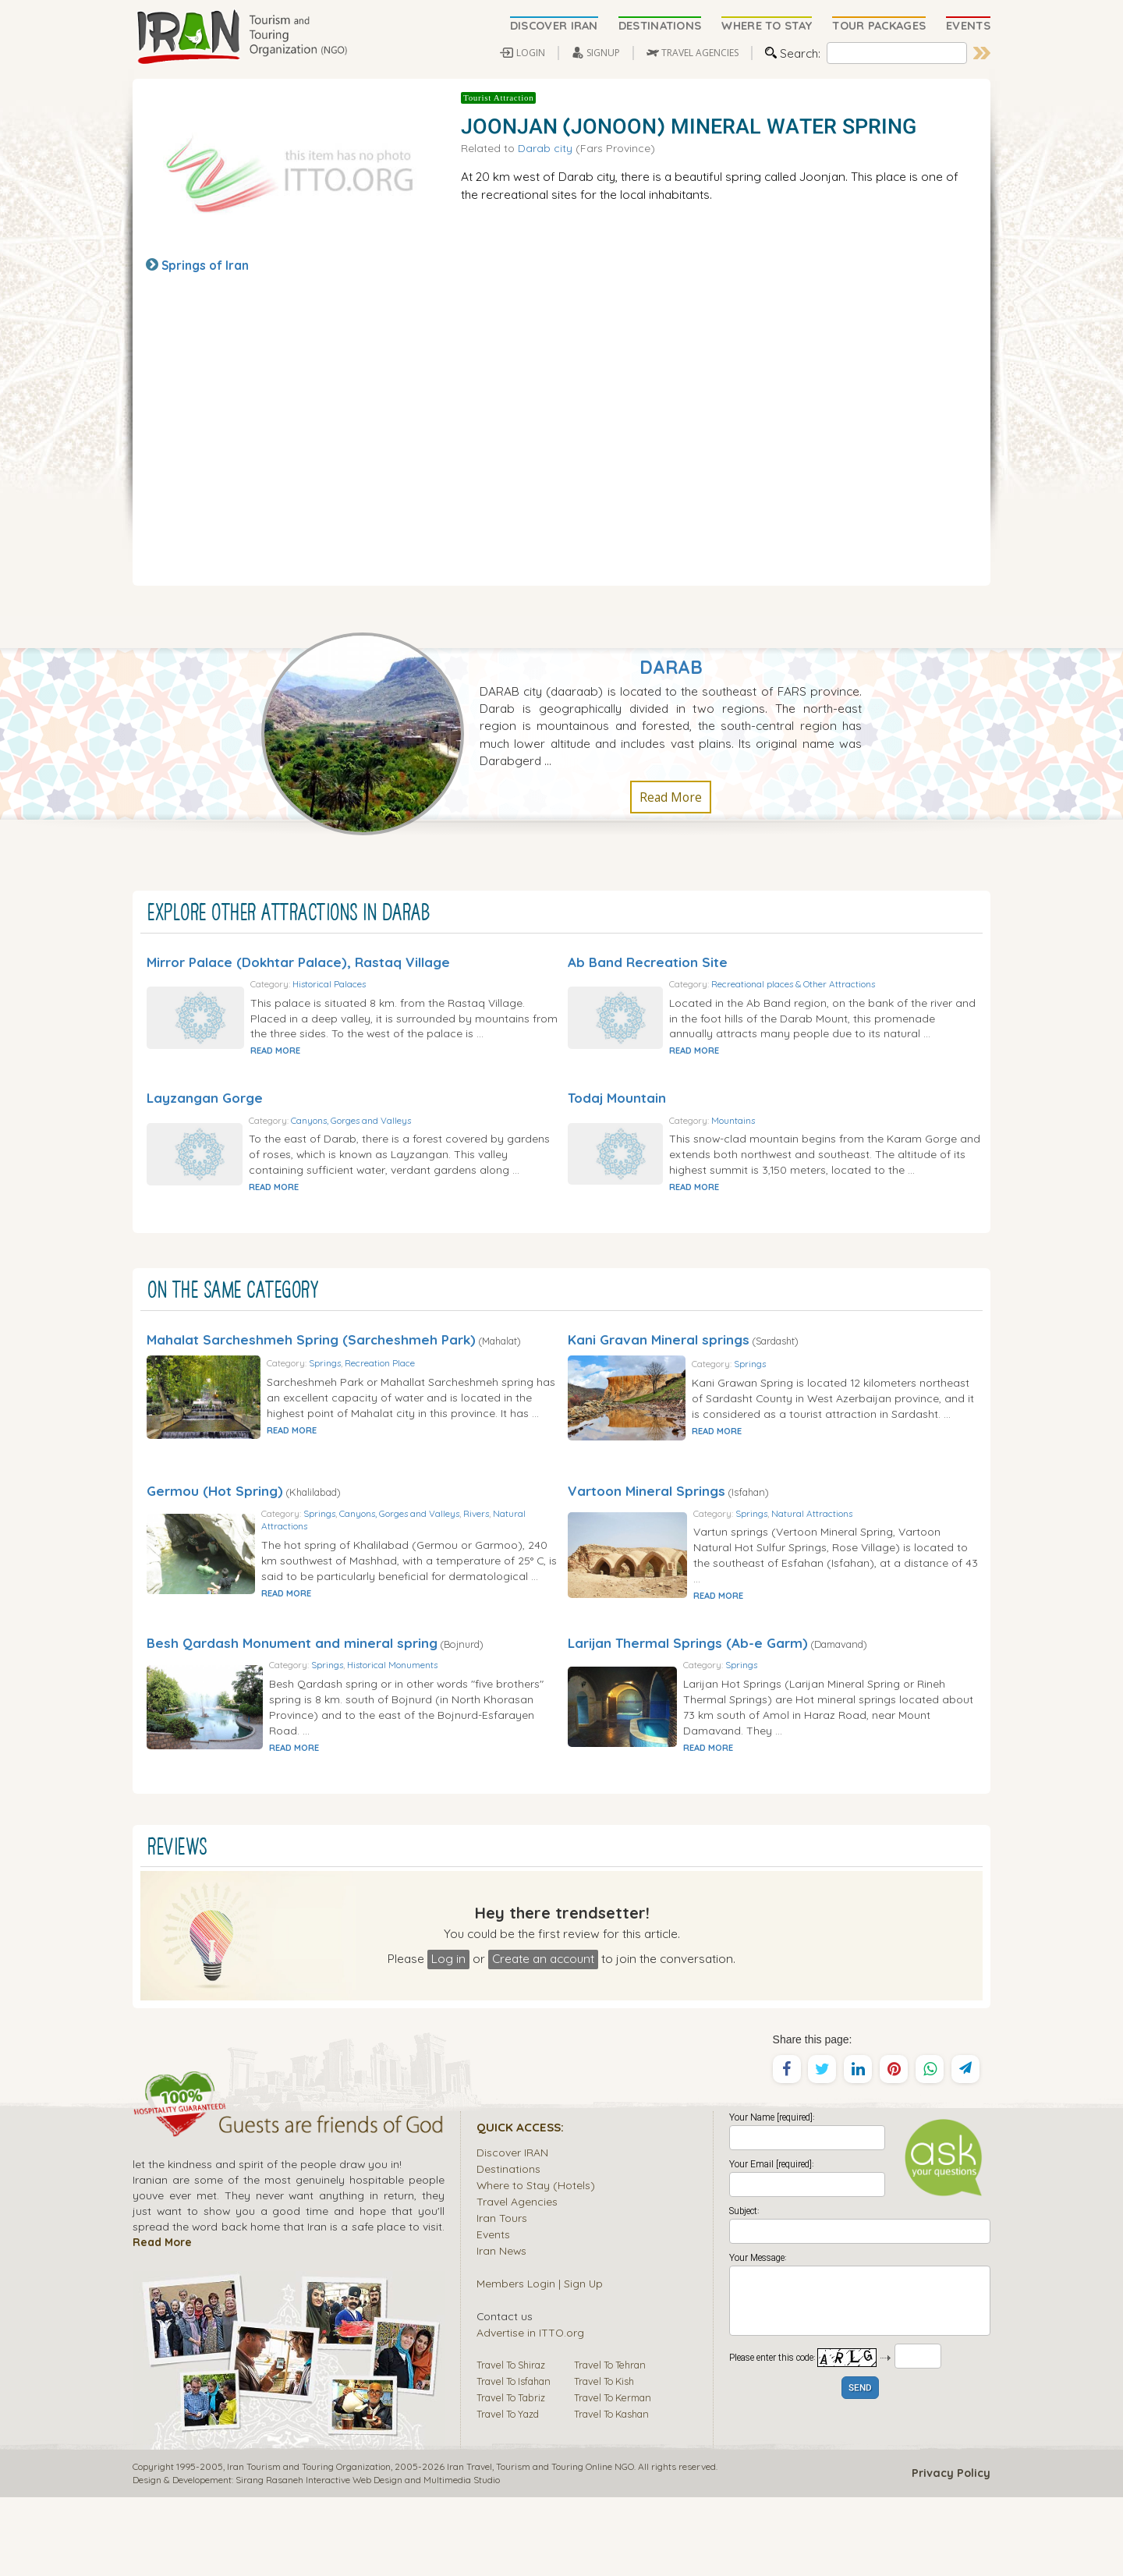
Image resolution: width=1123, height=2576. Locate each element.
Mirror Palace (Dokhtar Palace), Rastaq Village (298, 962)
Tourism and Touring (539, 2545)
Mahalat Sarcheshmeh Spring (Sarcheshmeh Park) (311, 1370)
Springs (375, 1400)
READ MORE (342, 1066)
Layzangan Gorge (205, 1113)
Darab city (545, 147)
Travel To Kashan (611, 2492)
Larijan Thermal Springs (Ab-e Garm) (688, 1706)
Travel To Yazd (507, 2492)
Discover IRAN (512, 2231)
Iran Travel (469, 2545)
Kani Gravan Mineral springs (658, 1370)
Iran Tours (501, 2296)
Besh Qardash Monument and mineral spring (292, 1706)
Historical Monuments (440, 1736)
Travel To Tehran (610, 2443)
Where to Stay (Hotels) (535, 2263)
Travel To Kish (604, 2460)
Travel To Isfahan (513, 2460)
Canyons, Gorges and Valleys (419, 1136)
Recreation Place (430, 1400)
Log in (448, 2037)
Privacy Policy (951, 2552)
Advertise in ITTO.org (530, 2411)
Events (493, 2312)
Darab (671, 667)
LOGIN (530, 52)
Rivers (531, 1562)
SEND (860, 2467)
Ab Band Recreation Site (648, 962)
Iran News (501, 2329)
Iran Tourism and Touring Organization (309, 2545)
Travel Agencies (517, 2280)
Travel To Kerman (612, 2476)
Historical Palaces (395, 984)
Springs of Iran (205, 265)
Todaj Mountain (617, 1113)
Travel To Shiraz (510, 2443)
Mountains (802, 1136)
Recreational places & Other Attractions (862, 984)
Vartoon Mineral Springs (646, 1538)
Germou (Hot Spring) (215, 1538)
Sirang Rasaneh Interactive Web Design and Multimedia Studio (368, 2558)
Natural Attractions (357, 1575)
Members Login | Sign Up (539, 2362)
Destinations (508, 2247)
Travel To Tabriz (510, 2476)
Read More (670, 797)
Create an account (543, 2037)
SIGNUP (603, 52)
